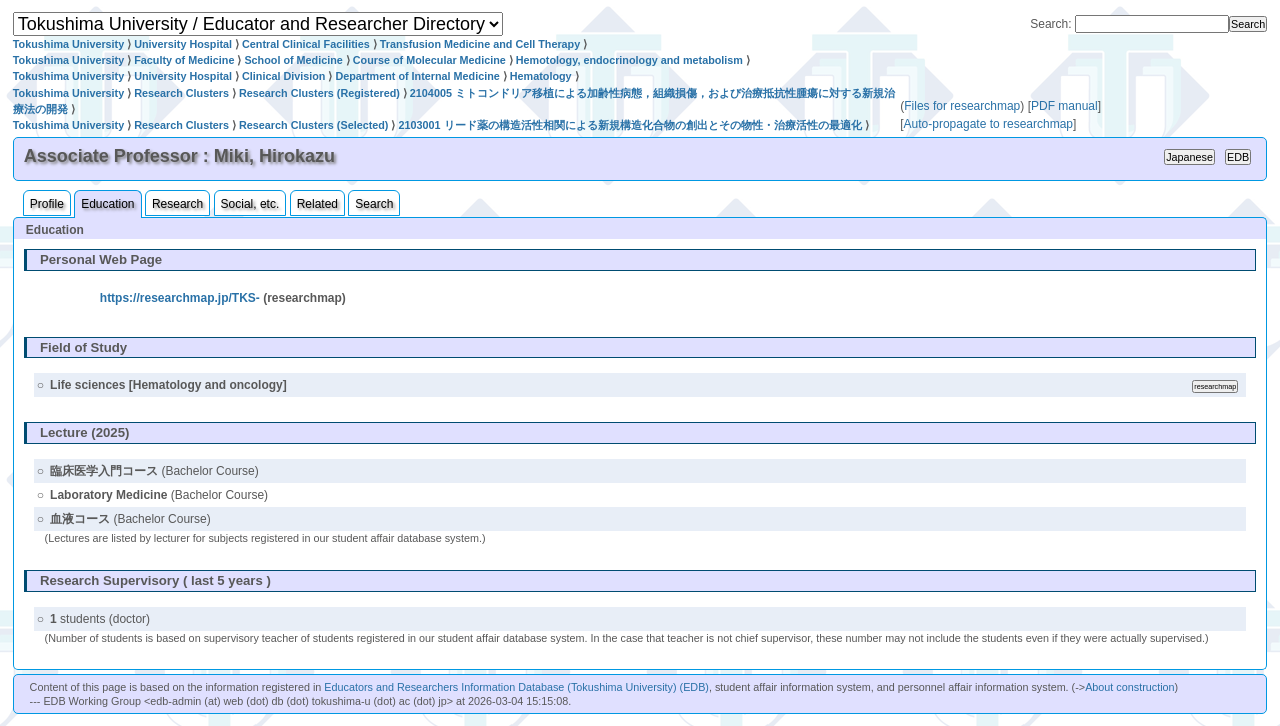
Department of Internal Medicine (417, 76)
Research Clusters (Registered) (319, 93)
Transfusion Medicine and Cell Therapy (480, 44)
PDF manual (1064, 106)
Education (107, 204)
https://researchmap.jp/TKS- (180, 298)
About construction (1129, 687)
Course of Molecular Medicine (429, 60)
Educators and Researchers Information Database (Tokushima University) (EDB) (516, 687)
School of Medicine (293, 60)
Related (317, 204)
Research (177, 204)
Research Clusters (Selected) (313, 125)
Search (374, 204)
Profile (47, 204)
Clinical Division (283, 76)
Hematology (541, 76)
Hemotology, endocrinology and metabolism (629, 60)
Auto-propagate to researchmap (988, 124)
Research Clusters (181, 93)
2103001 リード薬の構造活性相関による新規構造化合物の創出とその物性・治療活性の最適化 (629, 125)
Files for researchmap (962, 106)
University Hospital (183, 44)
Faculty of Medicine (184, 60)
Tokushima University (68, 44)
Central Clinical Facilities (306, 44)
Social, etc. (250, 204)
